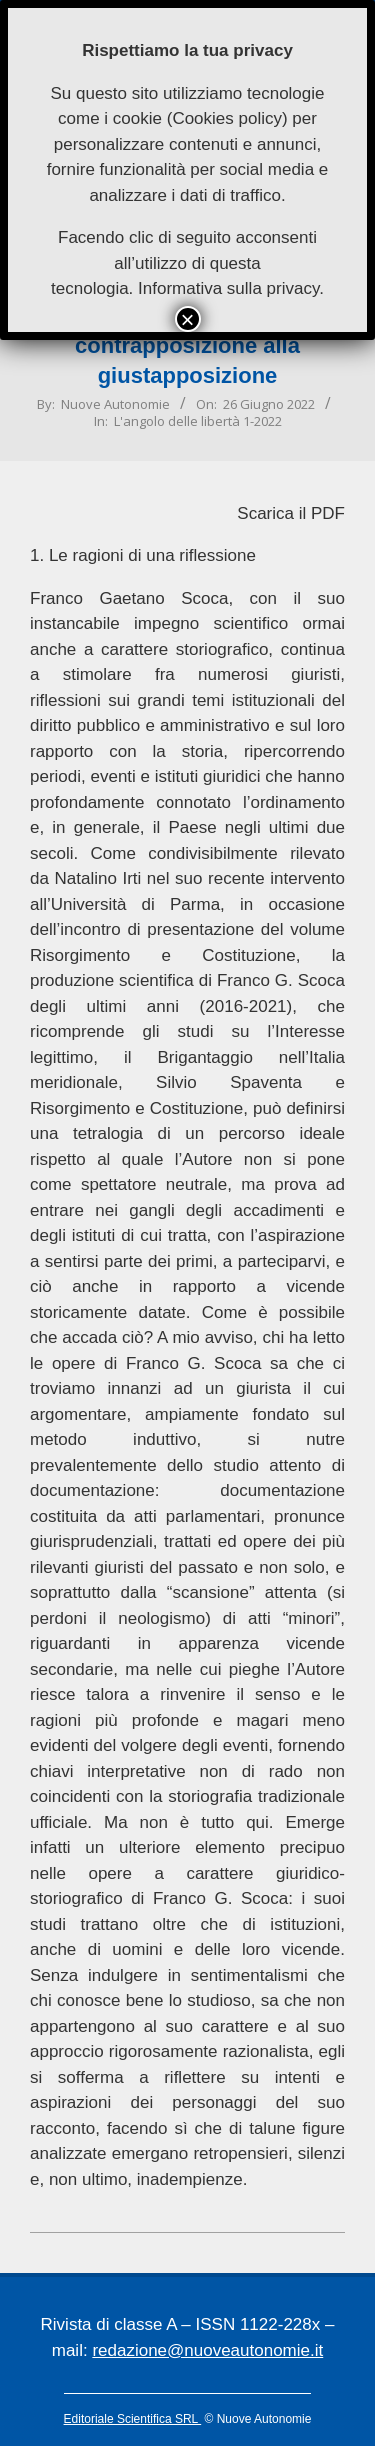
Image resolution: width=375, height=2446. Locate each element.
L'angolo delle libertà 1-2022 (198, 421)
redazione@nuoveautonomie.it (207, 2350)
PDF (328, 513)
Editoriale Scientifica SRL (133, 2419)
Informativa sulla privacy (228, 288)
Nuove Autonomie (115, 404)
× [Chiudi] (187, 319)
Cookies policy (227, 118)
